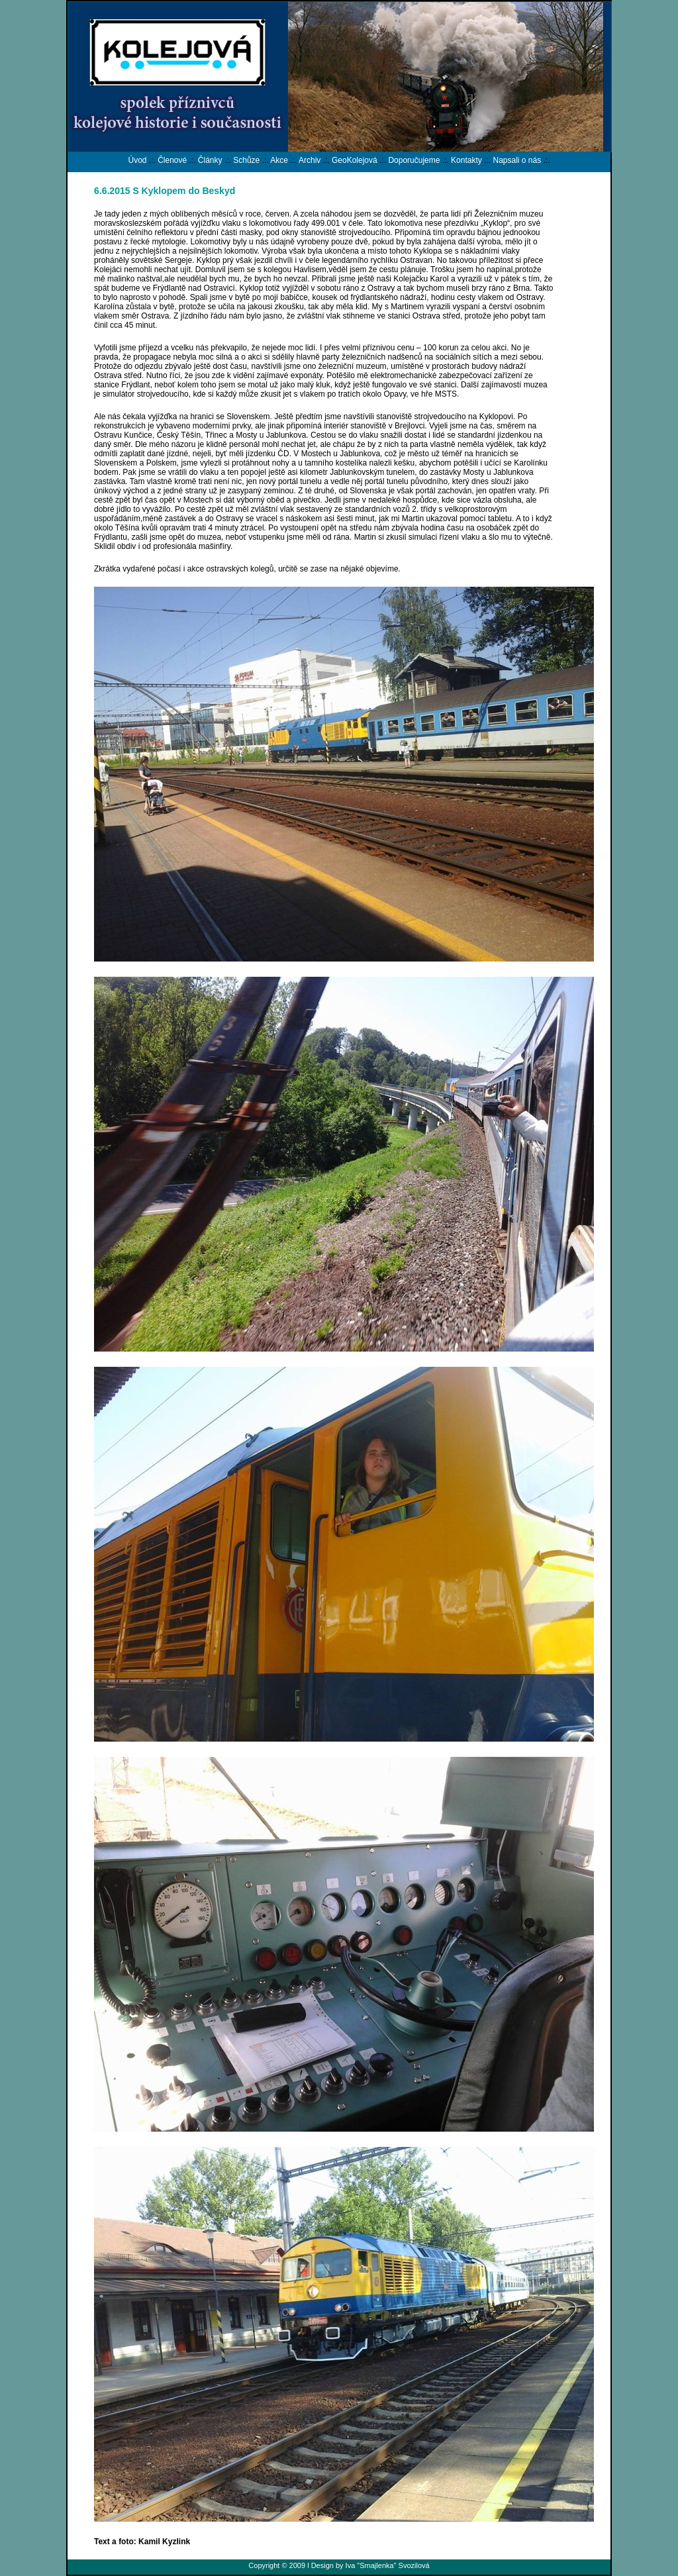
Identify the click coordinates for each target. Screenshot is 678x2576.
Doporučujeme (414, 160)
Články (210, 160)
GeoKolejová (354, 160)
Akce (279, 160)
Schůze (246, 160)
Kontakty (466, 160)
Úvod (137, 160)
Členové (172, 160)
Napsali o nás (517, 160)
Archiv (309, 160)
